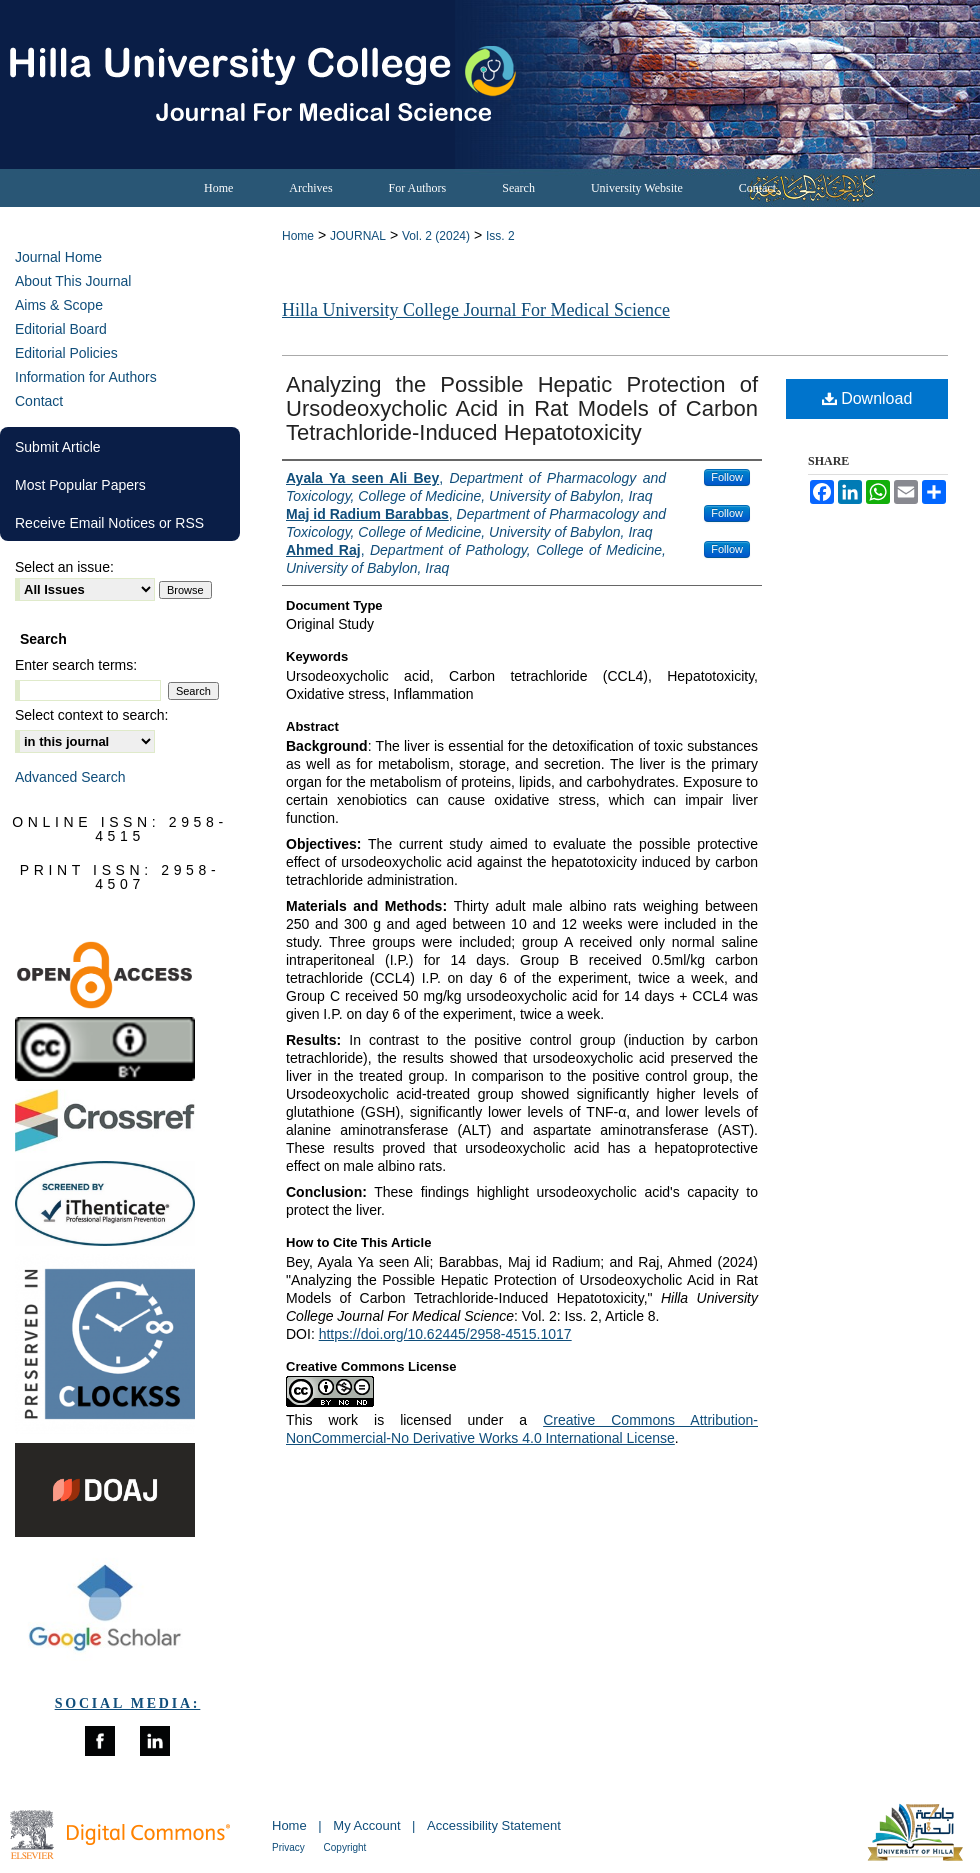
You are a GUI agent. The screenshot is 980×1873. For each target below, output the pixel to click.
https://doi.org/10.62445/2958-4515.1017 (445, 1334)
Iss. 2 (500, 236)
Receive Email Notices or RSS (109, 523)
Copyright (345, 1847)
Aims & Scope (59, 305)
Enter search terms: (76, 665)
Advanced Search (70, 777)
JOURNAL (358, 236)
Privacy (290, 1847)
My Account (368, 1825)
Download (867, 398)
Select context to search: (91, 715)
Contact (39, 401)
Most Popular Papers (80, 485)
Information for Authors (86, 377)
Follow (727, 477)
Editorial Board (61, 329)
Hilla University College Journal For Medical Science (476, 310)
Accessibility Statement (494, 1825)
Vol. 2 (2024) (436, 236)
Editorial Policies (66, 353)
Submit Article (58, 447)
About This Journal (73, 281)
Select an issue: (64, 567)
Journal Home (58, 257)
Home (298, 236)
